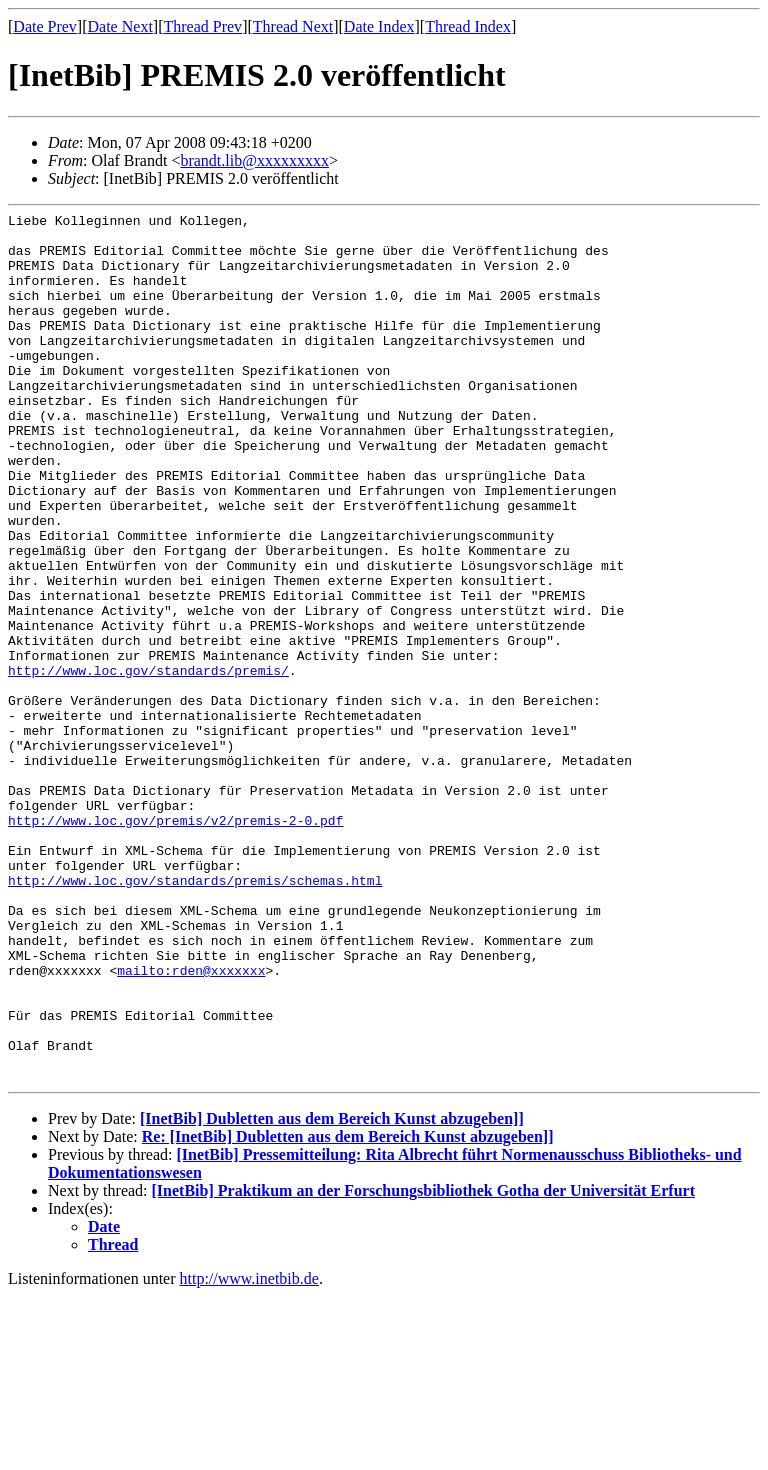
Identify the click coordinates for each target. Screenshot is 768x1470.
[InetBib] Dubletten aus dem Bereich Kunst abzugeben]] (332, 1292)
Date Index (379, 26)
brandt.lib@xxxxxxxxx (254, 160)
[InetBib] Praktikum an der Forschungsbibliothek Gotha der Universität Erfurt (423, 1364)
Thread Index (468, 26)
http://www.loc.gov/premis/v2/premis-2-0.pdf (175, 943)
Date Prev (45, 26)
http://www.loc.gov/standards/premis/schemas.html (195, 1015)
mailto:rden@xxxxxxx (191, 1123)
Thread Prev (202, 26)
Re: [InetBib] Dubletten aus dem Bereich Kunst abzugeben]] (348, 1310)
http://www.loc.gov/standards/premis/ (148, 763)
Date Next (120, 26)
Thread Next (293, 26)
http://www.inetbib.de (249, 1452)
